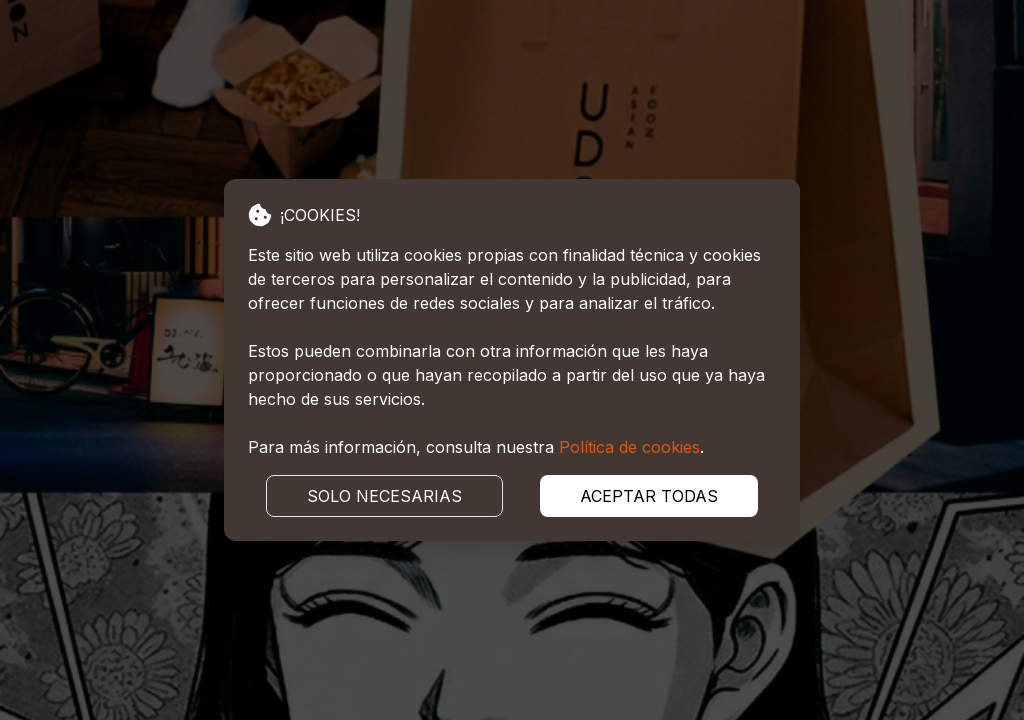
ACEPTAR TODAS (649, 496)
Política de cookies (629, 447)
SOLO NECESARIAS (384, 496)
